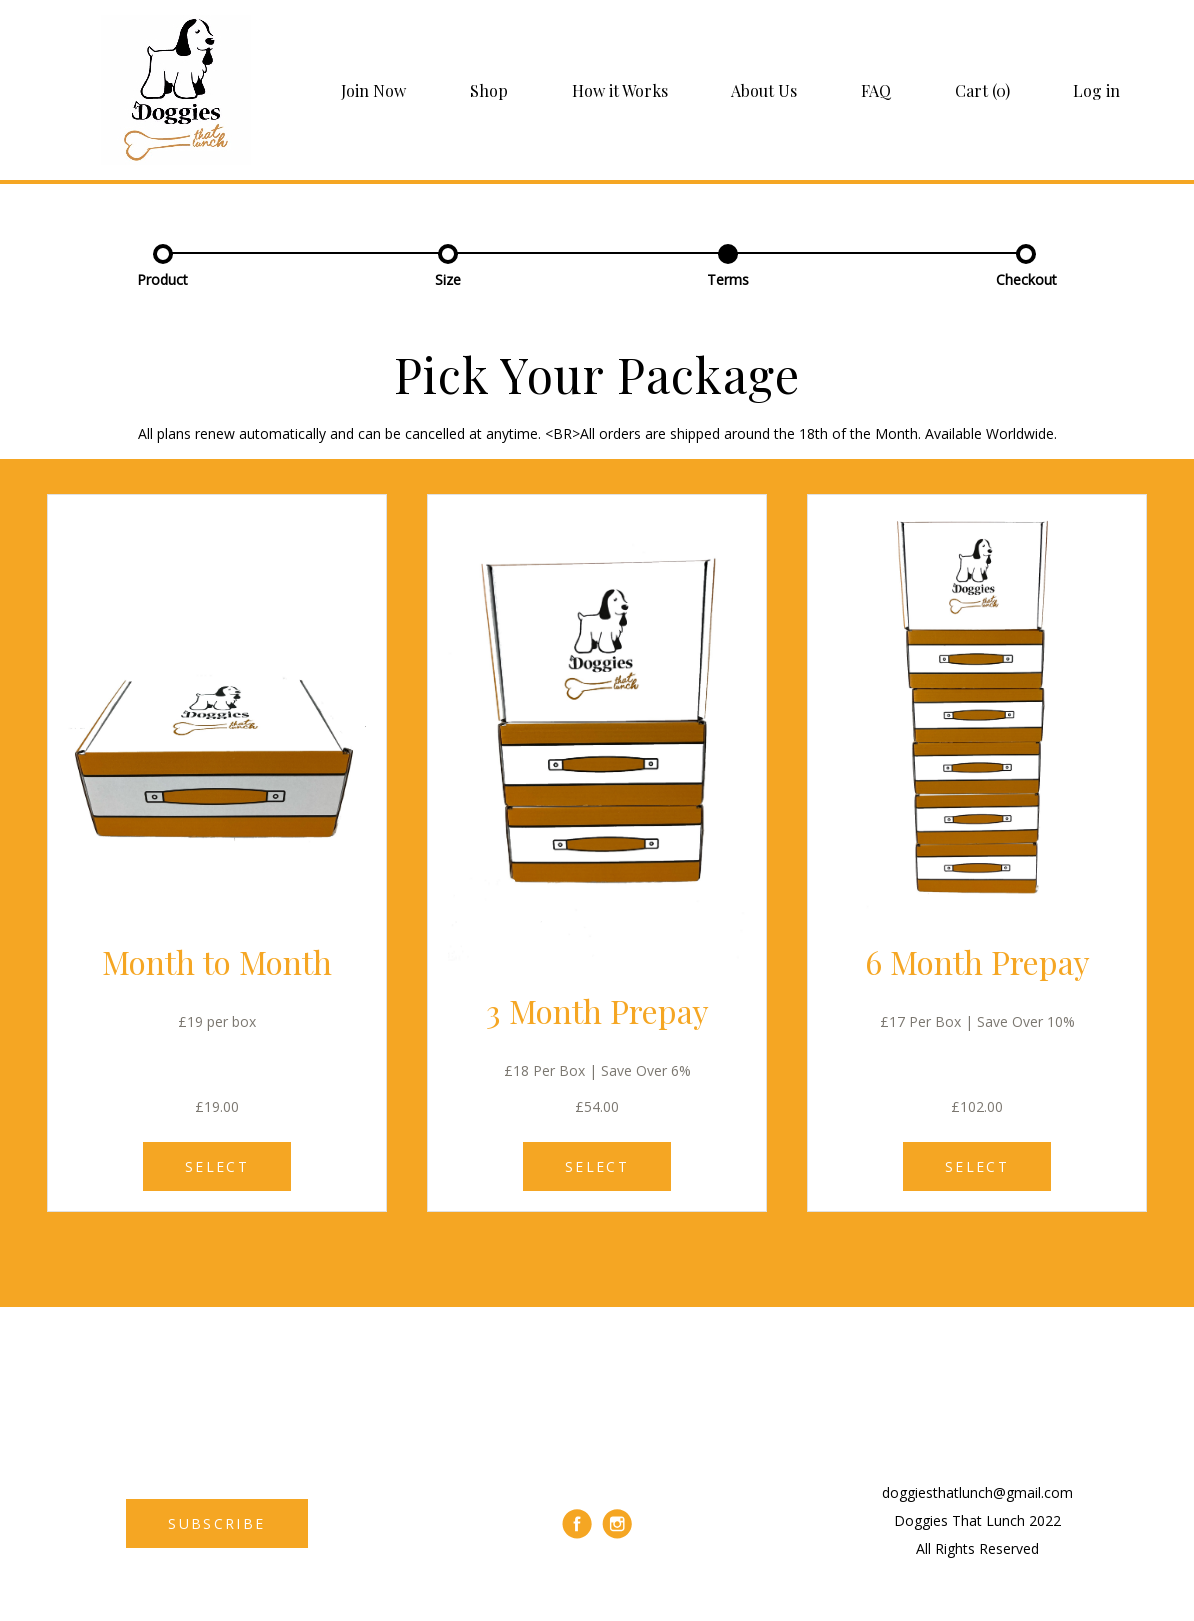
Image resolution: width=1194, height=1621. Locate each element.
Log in (1096, 90)
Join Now (373, 90)
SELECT (217, 1166)
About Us (764, 90)
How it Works (620, 90)
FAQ (876, 90)
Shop (489, 90)
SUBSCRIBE (216, 1523)
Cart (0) (982, 90)
